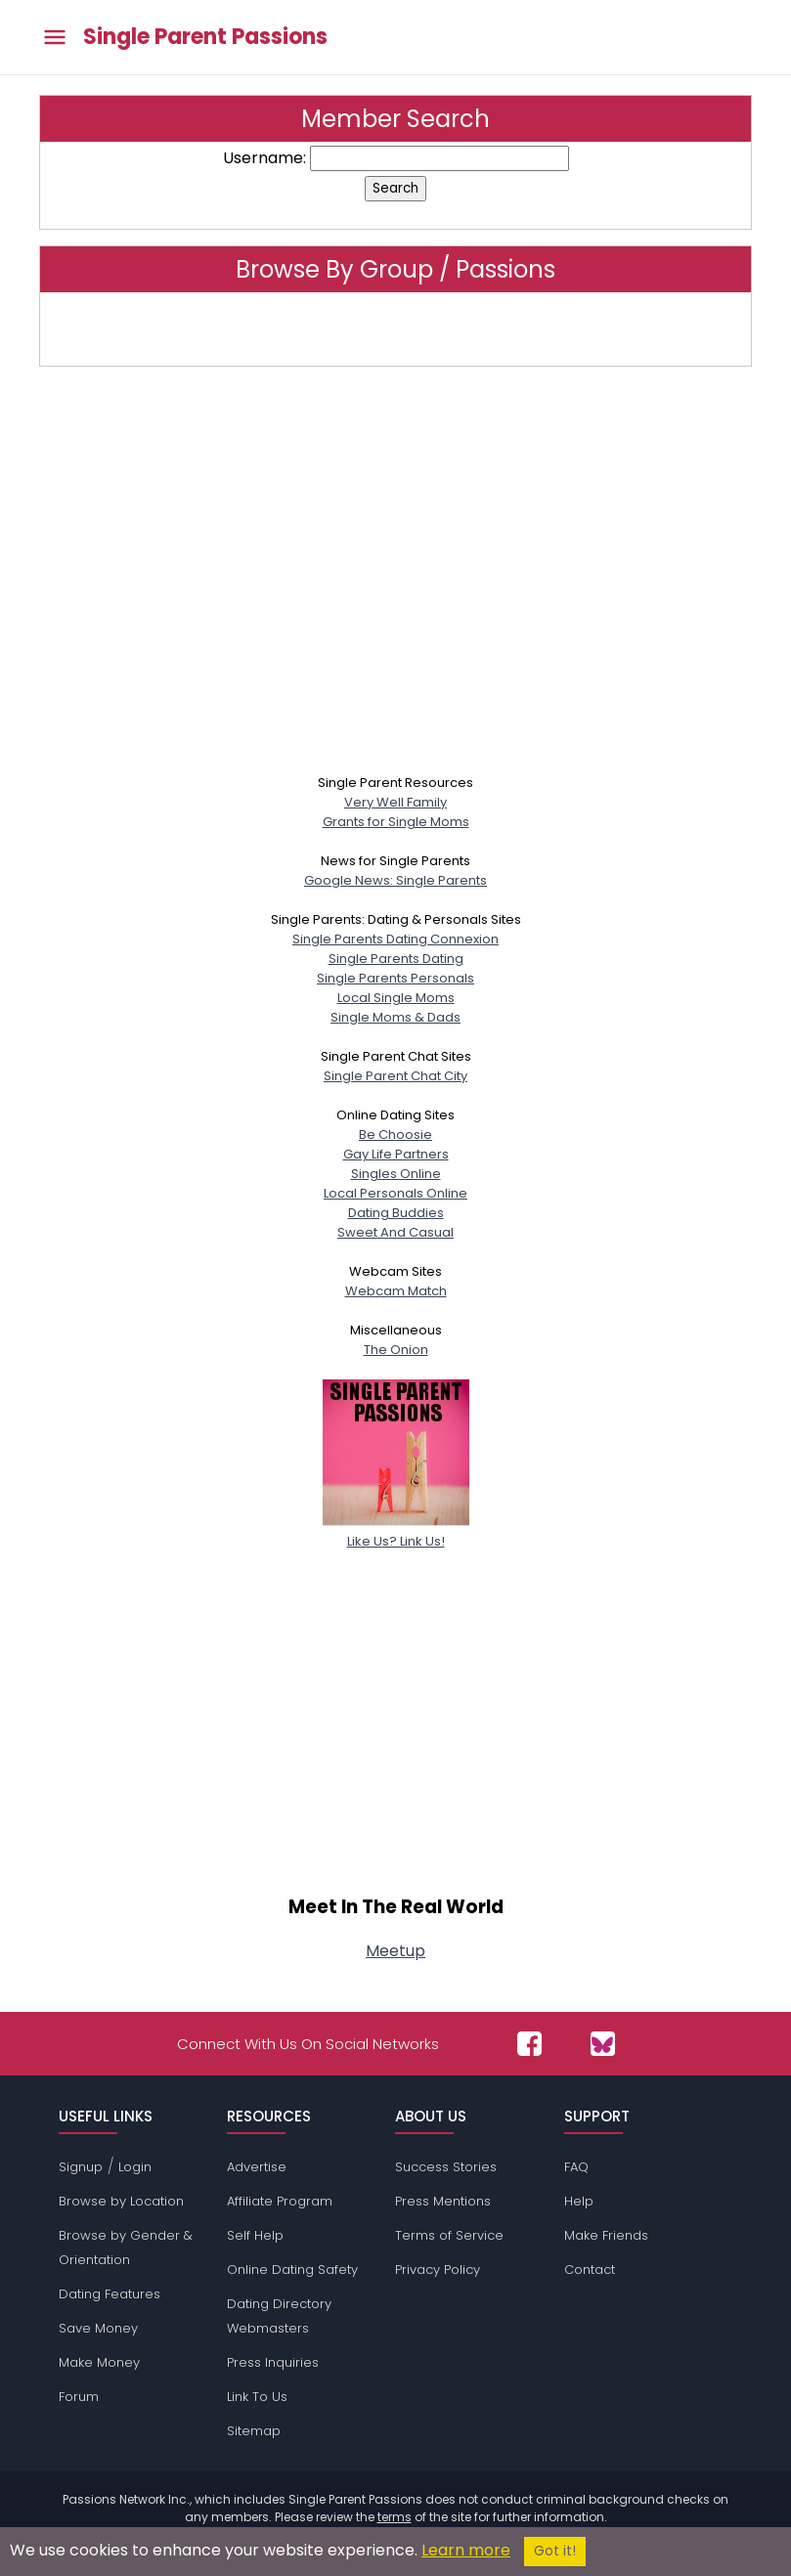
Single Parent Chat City (395, 1076)
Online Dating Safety (292, 2269)
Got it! (555, 2551)
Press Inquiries (273, 2362)
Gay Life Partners (396, 1154)
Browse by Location (121, 2201)
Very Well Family (395, 802)
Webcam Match (396, 1291)
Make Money (99, 2362)
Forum (79, 2396)
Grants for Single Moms (396, 821)
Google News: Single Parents (395, 880)
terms (394, 2517)
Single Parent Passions (205, 37)
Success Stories (446, 2167)
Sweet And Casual (395, 1232)
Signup (81, 2167)
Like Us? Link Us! (396, 1531)
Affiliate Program (279, 2201)
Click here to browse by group (396, 329)
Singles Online (396, 1173)
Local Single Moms (396, 997)
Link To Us (257, 2396)
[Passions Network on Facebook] (529, 2043)
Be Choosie (395, 1134)
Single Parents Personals (395, 978)
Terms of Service (449, 2235)
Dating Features (109, 2294)
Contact (589, 2269)
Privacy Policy (437, 2269)
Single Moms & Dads (395, 1017)
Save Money (98, 2328)
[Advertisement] (395, 578)
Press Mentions (443, 2201)
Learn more (465, 2550)
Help (578, 2201)
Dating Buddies (396, 1212)
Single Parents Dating (396, 958)
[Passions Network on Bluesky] (603, 2043)
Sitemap (254, 2431)
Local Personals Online (395, 1193)
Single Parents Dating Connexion (395, 939)
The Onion (396, 1349)
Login (135, 2167)
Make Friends (606, 2235)
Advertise (256, 2167)
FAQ (576, 2167)
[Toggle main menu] (54, 37)
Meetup (395, 1951)
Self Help (255, 2235)
